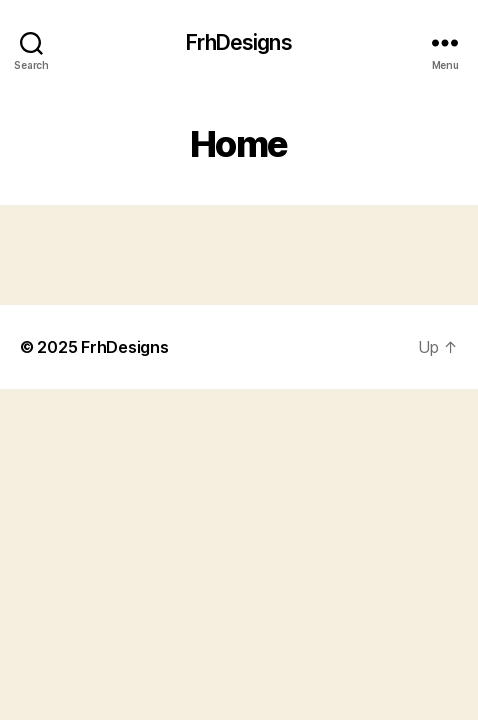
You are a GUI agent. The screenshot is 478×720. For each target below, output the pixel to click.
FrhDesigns (238, 42)
